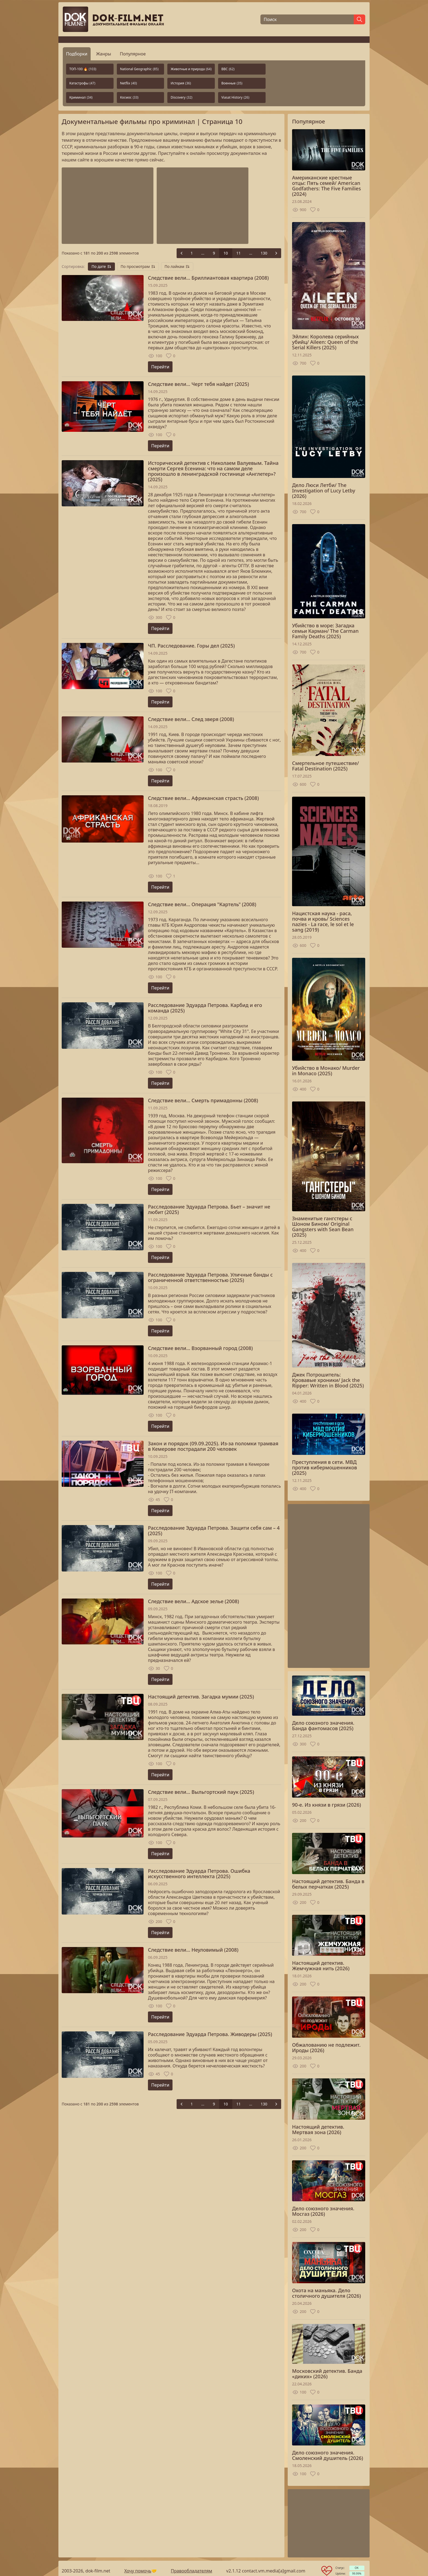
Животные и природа (191, 69)
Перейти (160, 367)
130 (264, 253)
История (181, 83)
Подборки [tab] (76, 54)
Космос (129, 97)
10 (226, 253)
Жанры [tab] (103, 54)
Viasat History (235, 97)
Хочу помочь (137, 2571)
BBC (227, 69)
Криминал (81, 97)
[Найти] (359, 19)
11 (238, 253)
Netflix (128, 83)
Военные (231, 83)
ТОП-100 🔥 (82, 69)
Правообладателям (191, 2571)
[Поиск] (307, 19)
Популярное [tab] (133, 54)
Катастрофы (82, 83)
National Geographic (139, 69)
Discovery (181, 97)
